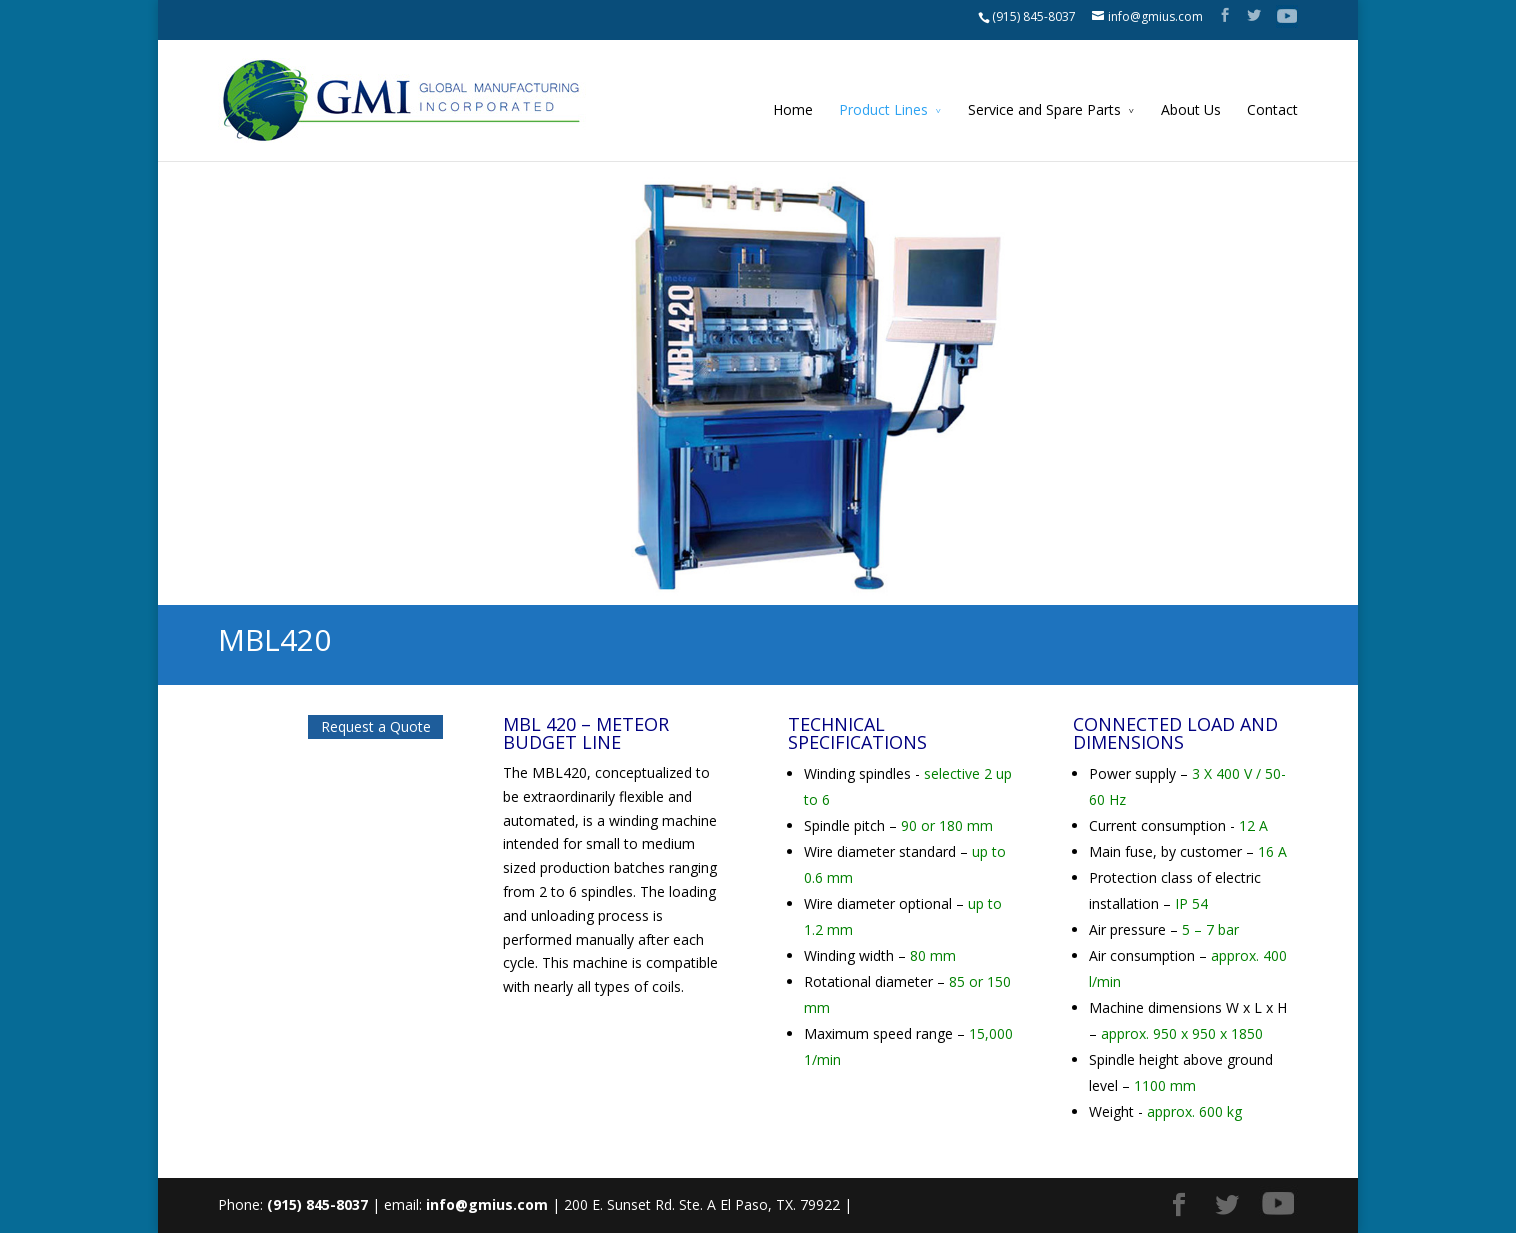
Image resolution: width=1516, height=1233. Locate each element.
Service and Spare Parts (1044, 109)
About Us (1191, 109)
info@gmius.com (487, 1204)
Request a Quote (376, 726)
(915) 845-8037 (1034, 16)
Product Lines (883, 109)
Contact (1272, 109)
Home (793, 109)
